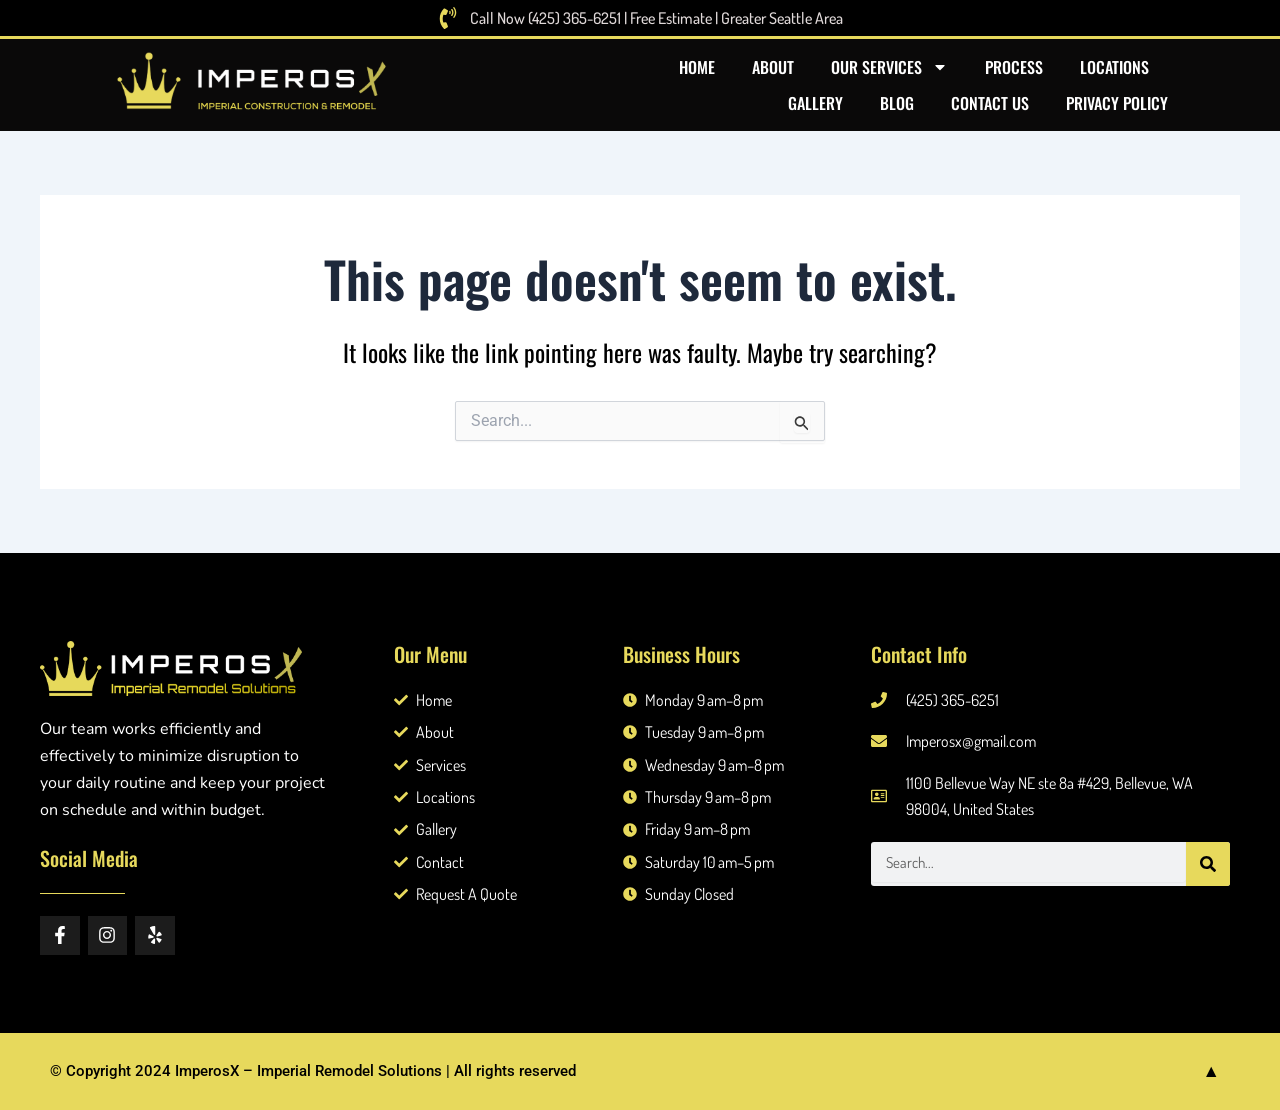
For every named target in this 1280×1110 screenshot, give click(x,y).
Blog (897, 103)
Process (1014, 67)
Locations (1114, 67)
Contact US (990, 103)
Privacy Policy (1117, 103)
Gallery (815, 103)
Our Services (889, 67)
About (773, 67)
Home (697, 67)
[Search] (1208, 864)
